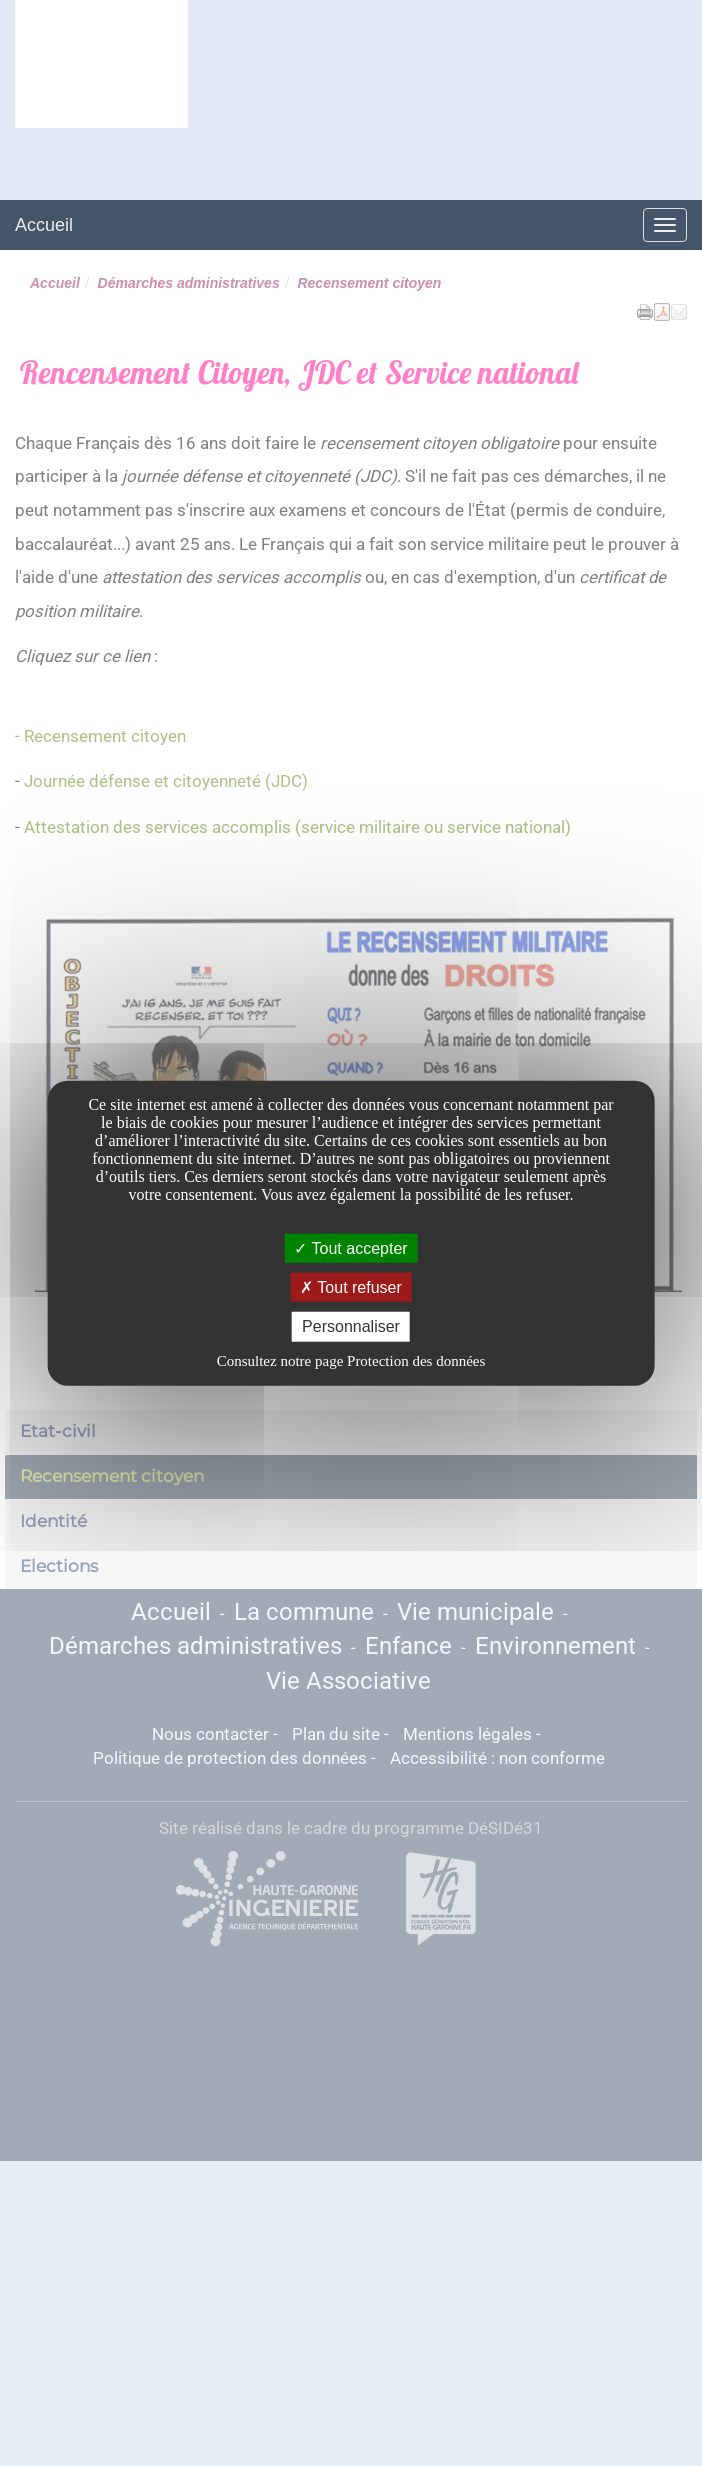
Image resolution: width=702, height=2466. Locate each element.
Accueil (44, 225)
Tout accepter (350, 1248)
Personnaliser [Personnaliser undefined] (351, 1326)
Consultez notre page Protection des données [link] (351, 1360)
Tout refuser (351, 1287)
